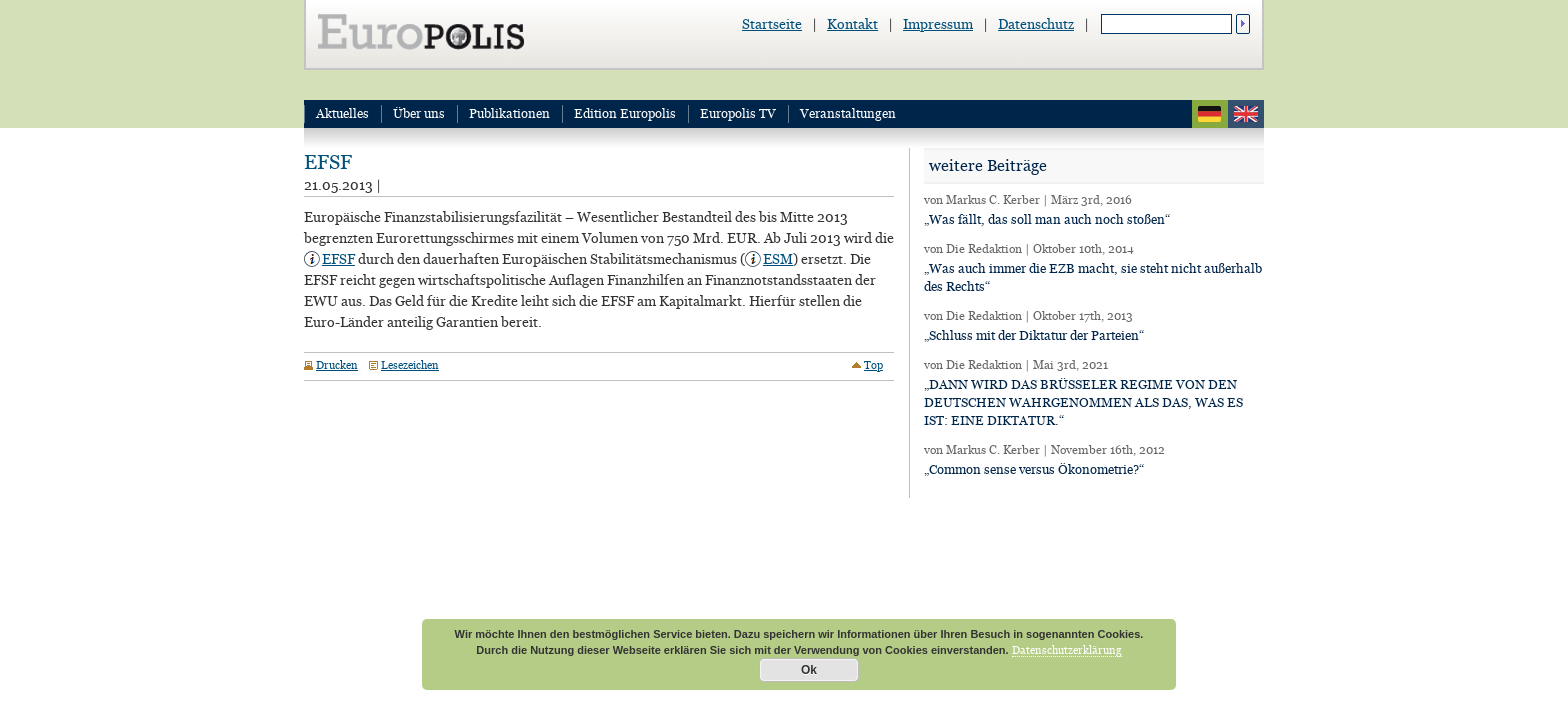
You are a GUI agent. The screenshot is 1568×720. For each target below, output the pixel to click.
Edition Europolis (625, 113)
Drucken (337, 365)
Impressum (938, 24)
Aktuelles (342, 113)
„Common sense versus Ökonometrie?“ (1034, 469)
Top (873, 365)
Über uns (419, 113)
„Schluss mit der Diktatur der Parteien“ (1034, 335)
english (1246, 114)
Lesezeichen (410, 365)
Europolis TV (738, 113)
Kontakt (852, 24)
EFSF (328, 162)
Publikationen (509, 113)
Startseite (772, 24)
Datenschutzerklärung (1067, 650)
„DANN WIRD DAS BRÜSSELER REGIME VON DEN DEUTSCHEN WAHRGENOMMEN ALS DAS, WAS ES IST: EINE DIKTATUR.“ (1083, 402)
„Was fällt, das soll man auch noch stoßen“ (1047, 219)
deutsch (1210, 114)
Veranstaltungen (848, 113)
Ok (809, 670)
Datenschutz (1036, 24)
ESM (778, 259)
